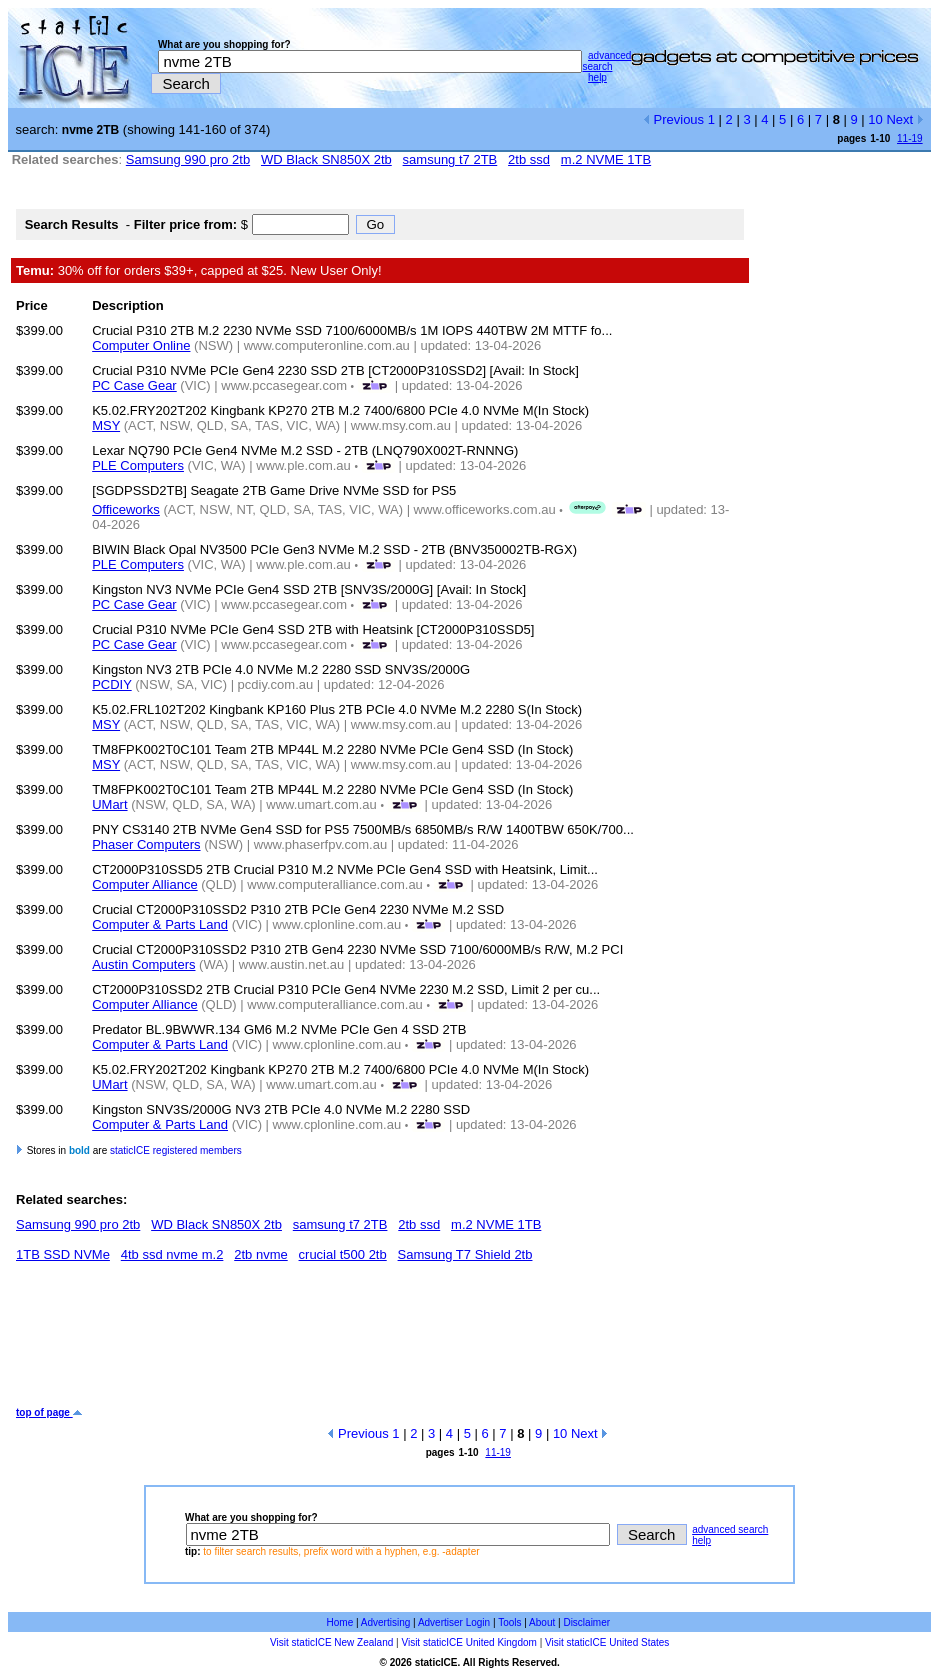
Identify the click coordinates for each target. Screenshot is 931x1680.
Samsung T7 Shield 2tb (465, 1254)
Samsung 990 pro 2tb (188, 159)
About (542, 1622)
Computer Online (141, 345)
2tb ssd (529, 159)
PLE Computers (138, 465)
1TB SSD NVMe (63, 1254)
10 (875, 119)
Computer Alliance (145, 884)
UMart (109, 804)
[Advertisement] (380, 1342)
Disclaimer (586, 1622)
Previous (673, 119)
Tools (509, 1622)
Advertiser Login (454, 1622)
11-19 (910, 138)
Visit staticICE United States (607, 1642)
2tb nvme (260, 1254)
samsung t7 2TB (450, 159)
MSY (106, 425)
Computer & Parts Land (160, 924)
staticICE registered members (176, 1150)
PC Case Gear (134, 385)
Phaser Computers (146, 844)
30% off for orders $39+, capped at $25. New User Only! (199, 270)
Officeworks (126, 509)
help (597, 77)
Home (340, 1622)
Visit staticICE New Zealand (331, 1642)
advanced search (606, 61)
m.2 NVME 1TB (606, 159)
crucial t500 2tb (343, 1254)
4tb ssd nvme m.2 (172, 1254)
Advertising (385, 1622)
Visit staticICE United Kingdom (468, 1642)
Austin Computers (143, 964)
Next (904, 119)
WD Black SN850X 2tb (326, 159)
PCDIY (112, 684)
